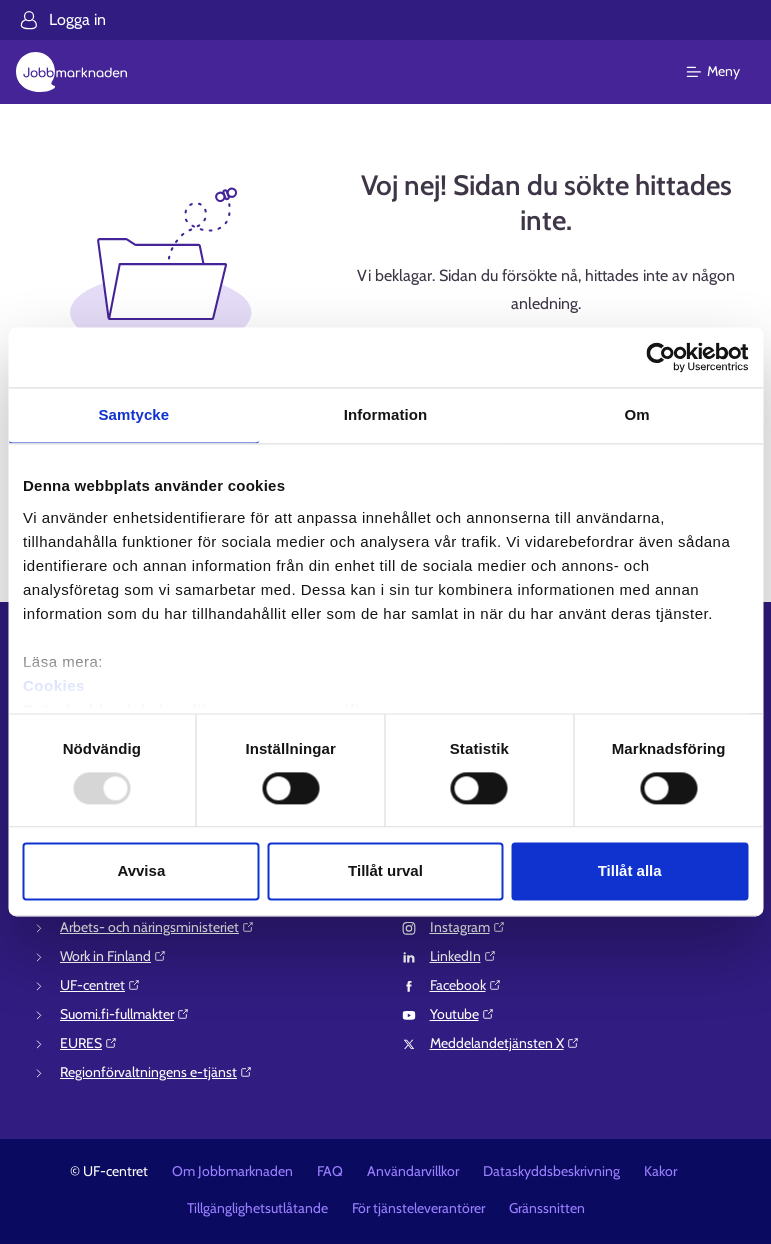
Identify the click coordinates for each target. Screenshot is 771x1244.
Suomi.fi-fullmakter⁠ (125, 1014)
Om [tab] (637, 414)
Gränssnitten (547, 1208)
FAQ (330, 1171)
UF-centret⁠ (100, 985)
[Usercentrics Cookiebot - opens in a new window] (660, 357)
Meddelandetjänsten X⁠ (505, 1043)
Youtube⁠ (462, 1014)
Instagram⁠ (468, 927)
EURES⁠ (89, 1043)
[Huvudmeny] (725, 72)
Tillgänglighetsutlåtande (257, 1208)
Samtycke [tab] (133, 414)
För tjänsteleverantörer (418, 1208)
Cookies (54, 685)
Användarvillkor (413, 1171)
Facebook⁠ (466, 985)
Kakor (660, 1171)
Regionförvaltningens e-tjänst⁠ (156, 1072)
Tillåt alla (630, 871)
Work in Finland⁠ (113, 956)
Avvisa (141, 871)
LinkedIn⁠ (463, 956)
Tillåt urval (385, 871)
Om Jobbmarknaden (232, 1171)
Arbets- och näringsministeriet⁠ (157, 927)
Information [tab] (386, 414)
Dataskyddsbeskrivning (551, 1171)
